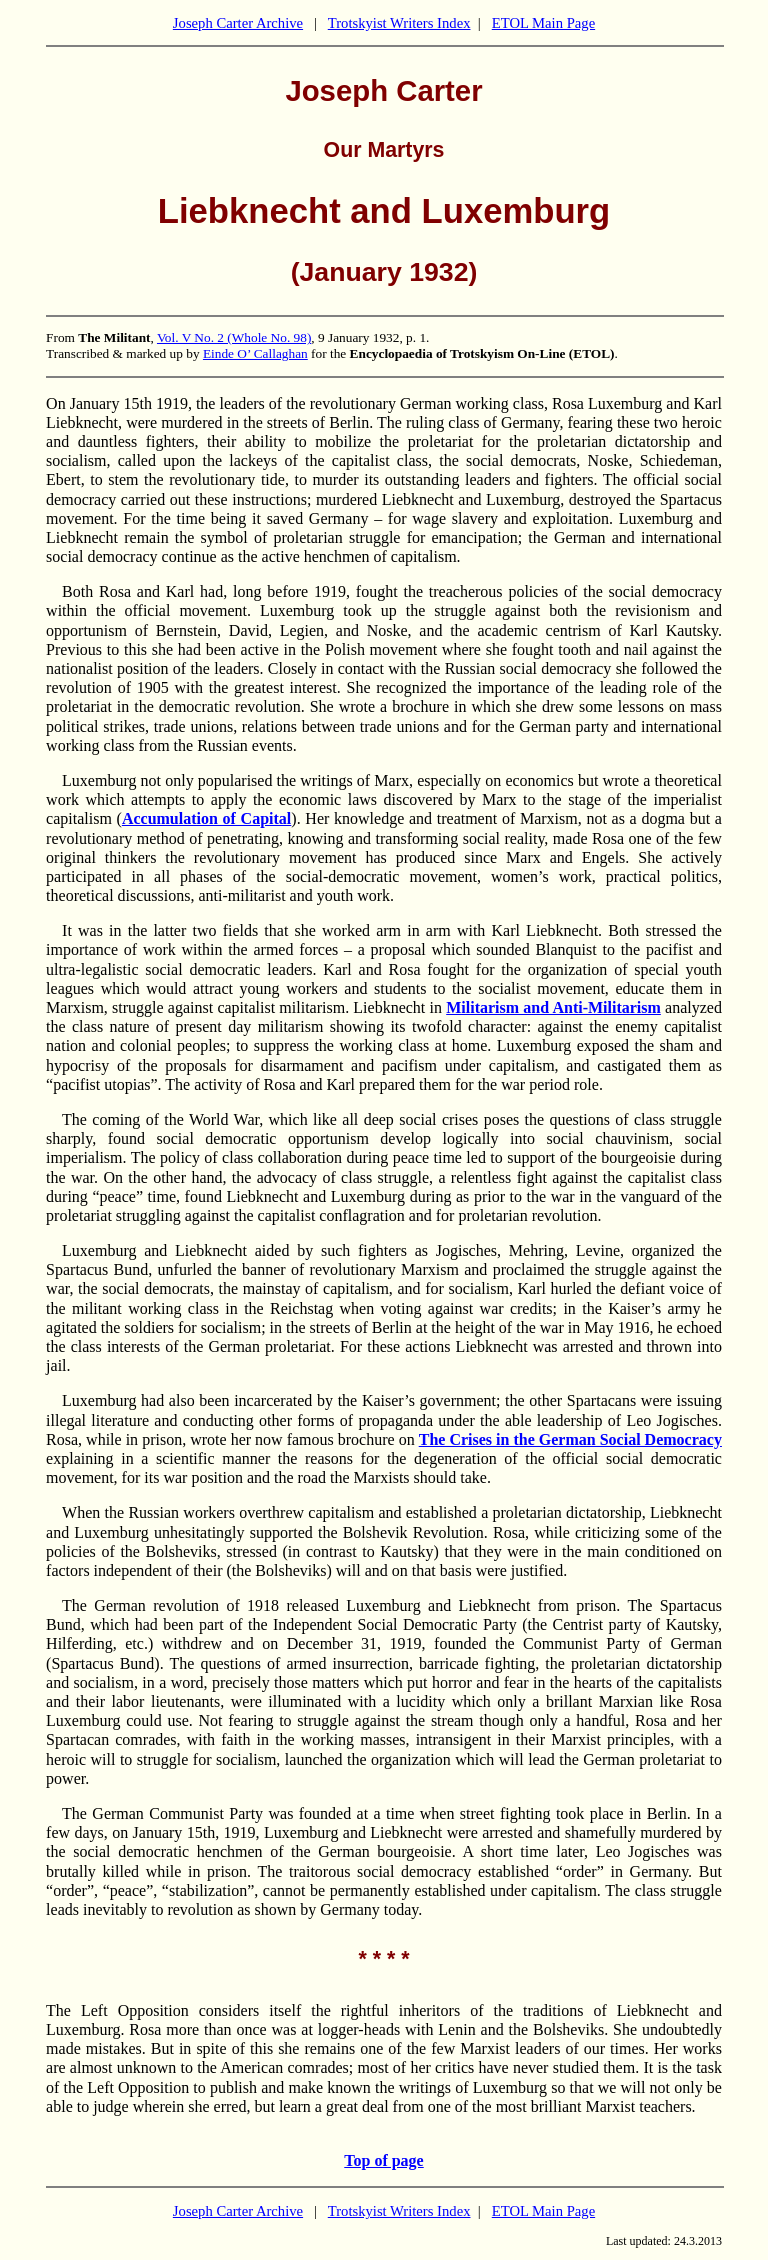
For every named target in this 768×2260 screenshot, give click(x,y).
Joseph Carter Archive (238, 23)
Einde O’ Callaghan (255, 353)
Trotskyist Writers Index (399, 23)
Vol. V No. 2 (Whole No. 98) (234, 337)
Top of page (383, 2160)
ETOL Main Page (543, 23)
